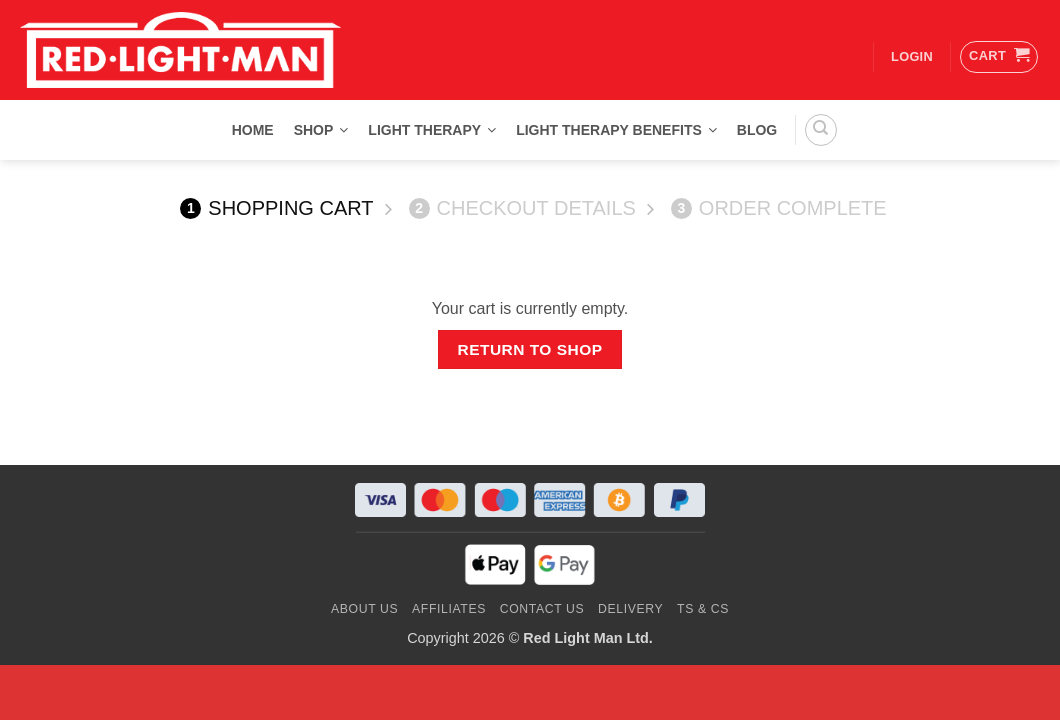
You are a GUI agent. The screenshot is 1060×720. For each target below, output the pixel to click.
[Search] (821, 130)
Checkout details (522, 208)
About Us (364, 609)
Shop (321, 130)
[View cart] (999, 57)
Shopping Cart (276, 208)
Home (253, 130)
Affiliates (449, 609)
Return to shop (529, 349)
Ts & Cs (703, 609)
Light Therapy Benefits (616, 130)
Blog (757, 130)
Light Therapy (432, 130)
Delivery (630, 609)
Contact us (542, 609)
